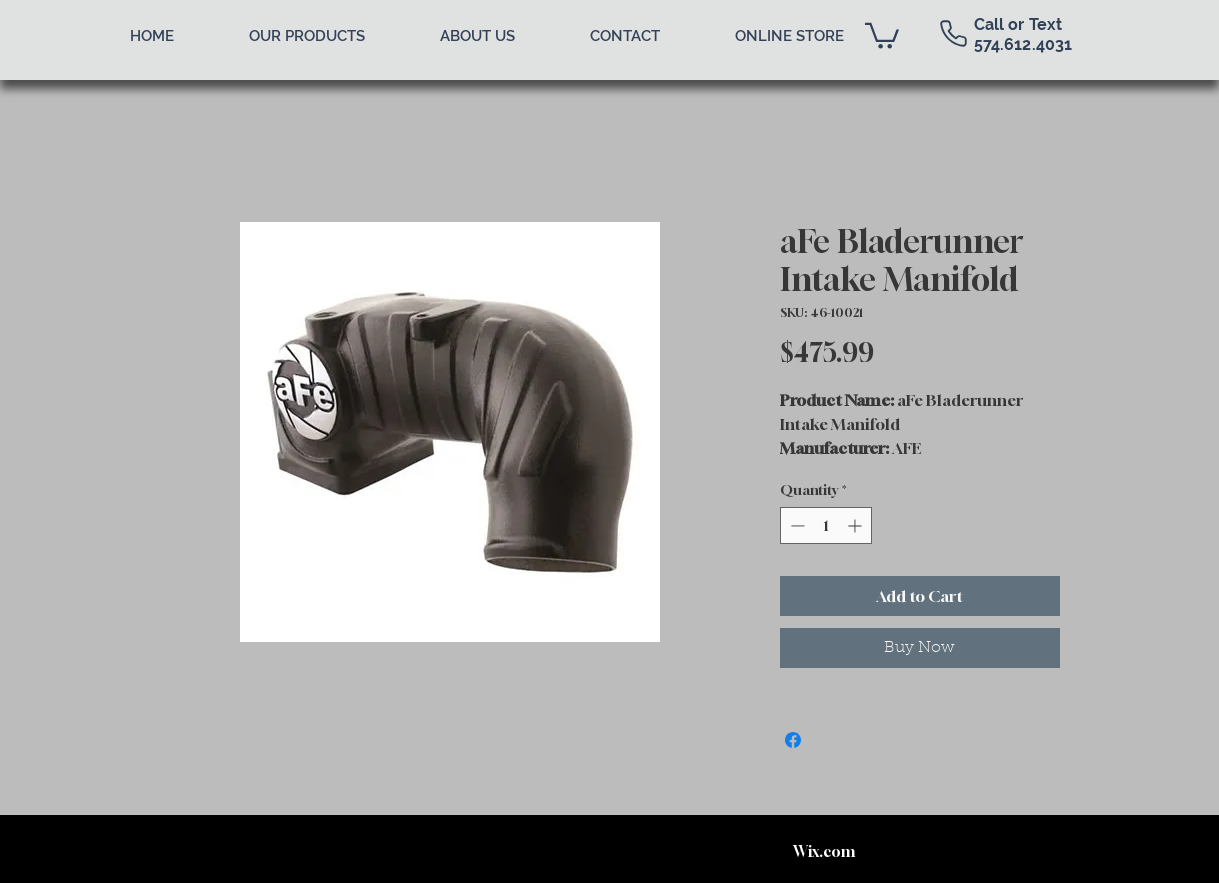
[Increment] (856, 525)
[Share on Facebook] (793, 740)
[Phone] (954, 33)
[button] (882, 34)
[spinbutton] (826, 525)
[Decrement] (795, 525)
